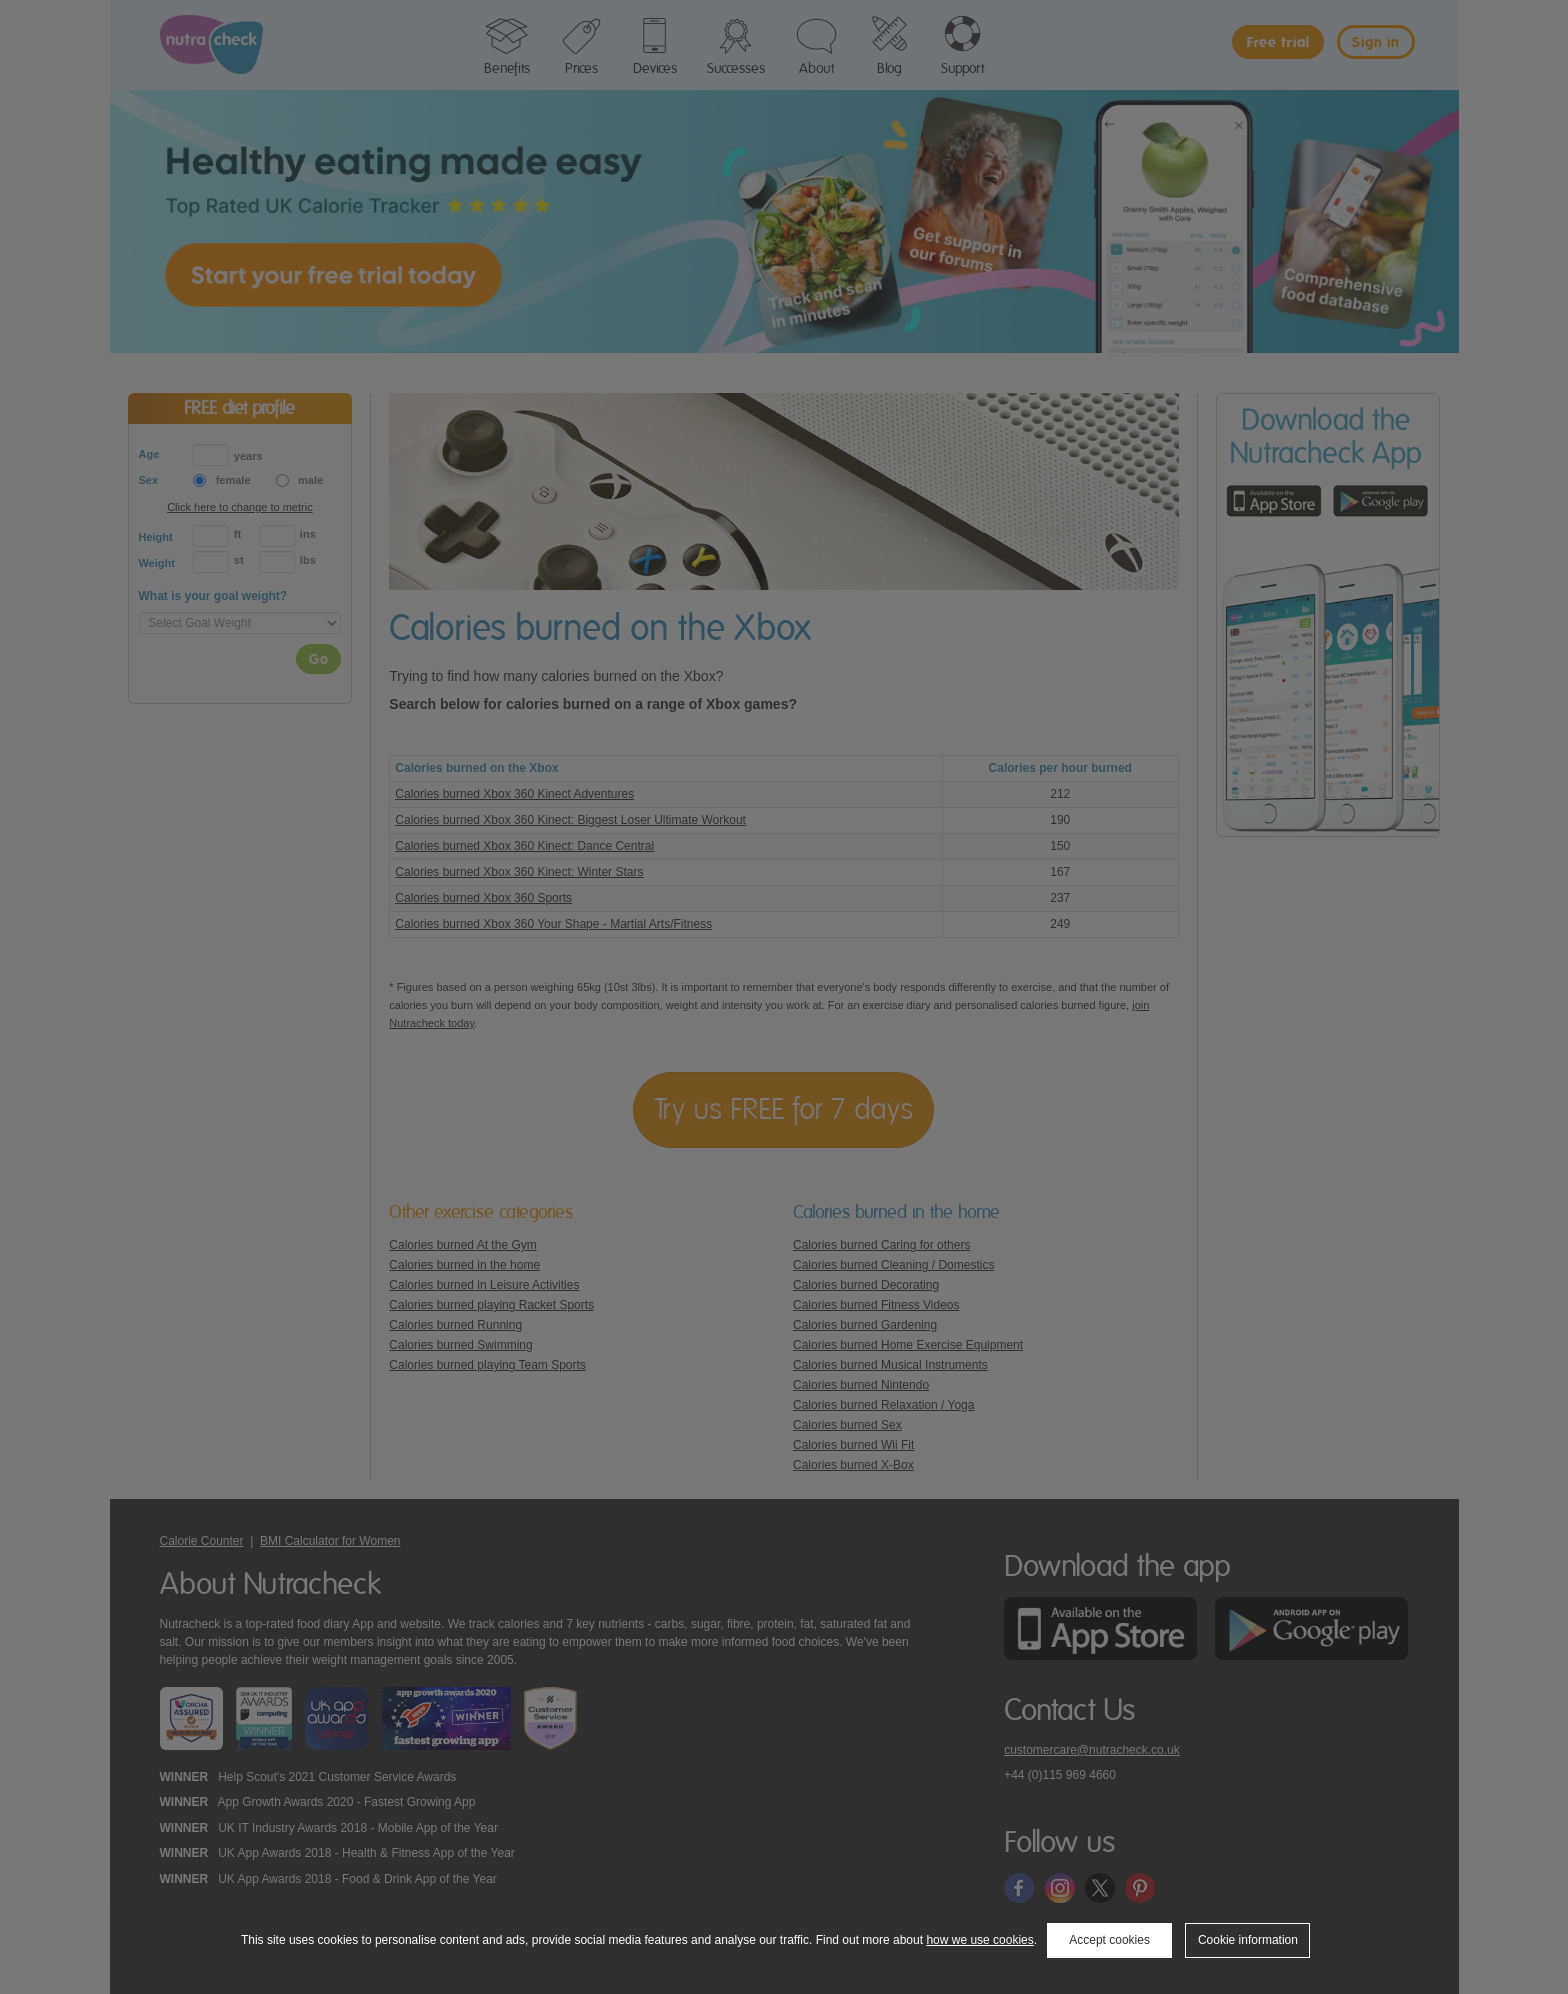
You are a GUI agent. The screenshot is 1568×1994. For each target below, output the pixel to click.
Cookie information (1248, 1940)
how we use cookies (979, 1940)
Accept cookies (1109, 1940)
